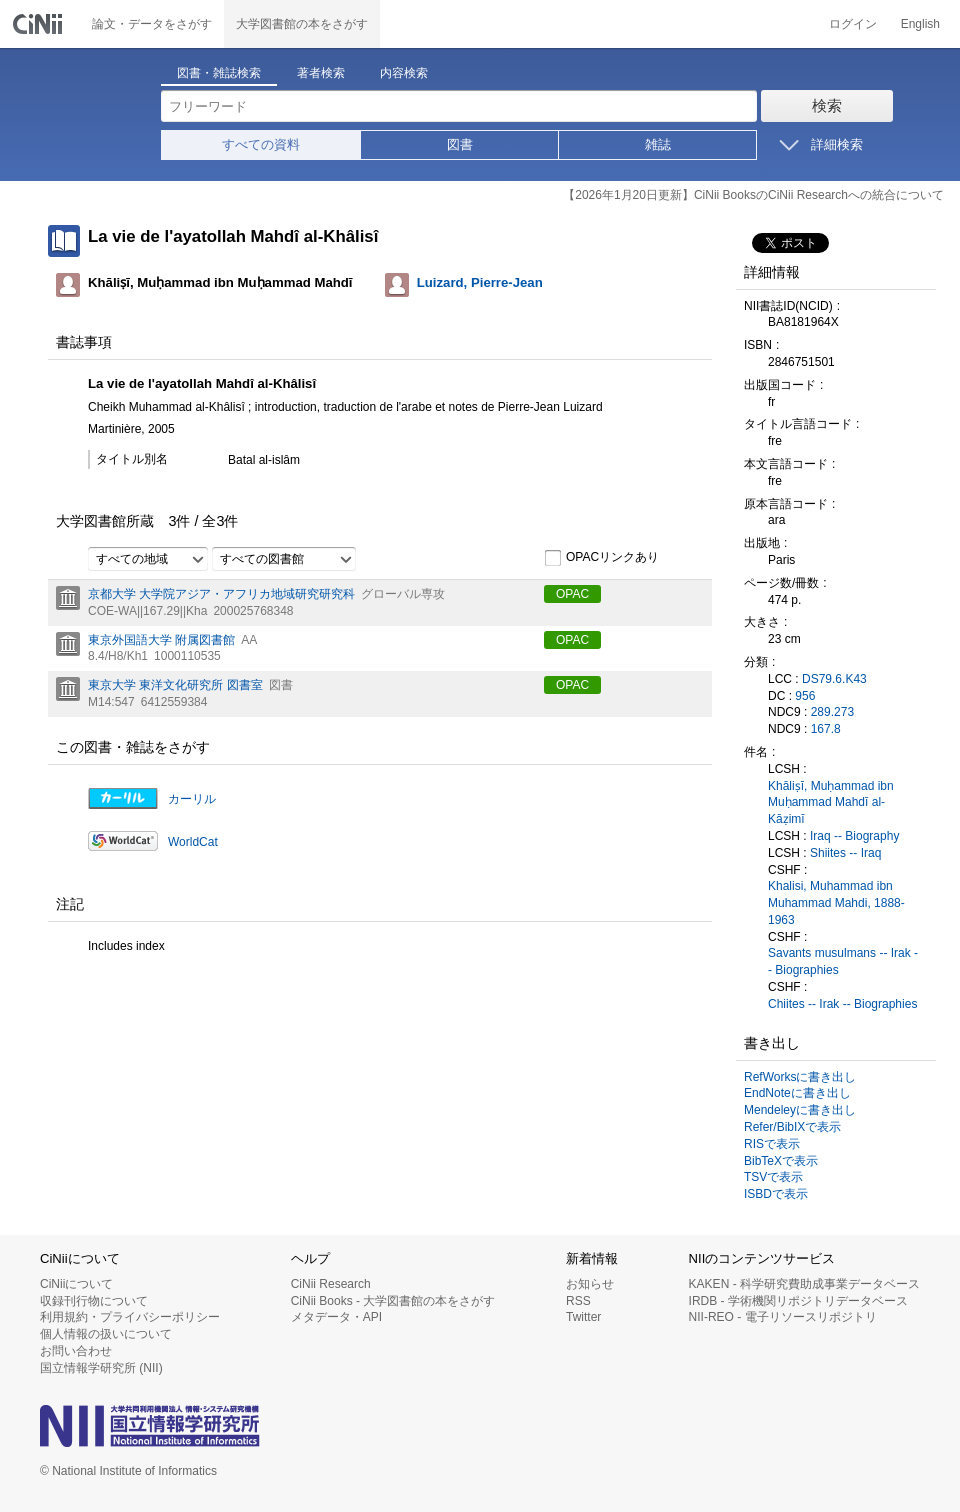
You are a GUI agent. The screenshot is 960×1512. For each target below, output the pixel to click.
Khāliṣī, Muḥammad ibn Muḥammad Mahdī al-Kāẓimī (831, 803)
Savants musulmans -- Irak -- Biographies (843, 961)
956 (805, 696)
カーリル (192, 799)
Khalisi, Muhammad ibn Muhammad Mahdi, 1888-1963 (836, 903)
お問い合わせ (76, 1351)
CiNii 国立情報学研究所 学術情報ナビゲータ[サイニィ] (40, 24)
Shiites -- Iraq (845, 853)
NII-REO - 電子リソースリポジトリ (783, 1317)
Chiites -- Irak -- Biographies (842, 1004)
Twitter (583, 1317)
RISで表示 (772, 1144)
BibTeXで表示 (781, 1161)
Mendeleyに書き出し (800, 1110)
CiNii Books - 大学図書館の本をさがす (393, 1301)
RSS (578, 1301)
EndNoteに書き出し (797, 1093)
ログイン (853, 24)
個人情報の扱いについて (106, 1334)
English (920, 24)
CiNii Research (331, 1284)
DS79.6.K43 (834, 679)
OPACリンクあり (601, 558)
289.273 (832, 712)
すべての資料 (261, 144)
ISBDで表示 (776, 1194)
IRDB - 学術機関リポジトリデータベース (798, 1301)
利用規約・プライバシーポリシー (130, 1317)
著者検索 (321, 73)
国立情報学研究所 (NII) (101, 1368)
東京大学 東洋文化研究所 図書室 (175, 685)
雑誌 (658, 144)
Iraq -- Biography (854, 836)
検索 (827, 105)
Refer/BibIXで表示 (792, 1127)
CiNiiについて (76, 1284)
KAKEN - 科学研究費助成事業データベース (804, 1284)
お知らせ (590, 1284)
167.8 (826, 729)
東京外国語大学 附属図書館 (161, 640)
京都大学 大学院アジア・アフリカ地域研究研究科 (221, 594)
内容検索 (404, 73)
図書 (460, 144)
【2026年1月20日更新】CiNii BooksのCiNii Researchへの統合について (753, 195)
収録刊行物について (94, 1301)
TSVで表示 (773, 1177)
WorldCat (193, 842)
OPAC (572, 594)
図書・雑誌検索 (219, 73)
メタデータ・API (336, 1317)
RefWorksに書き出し (800, 1077)
